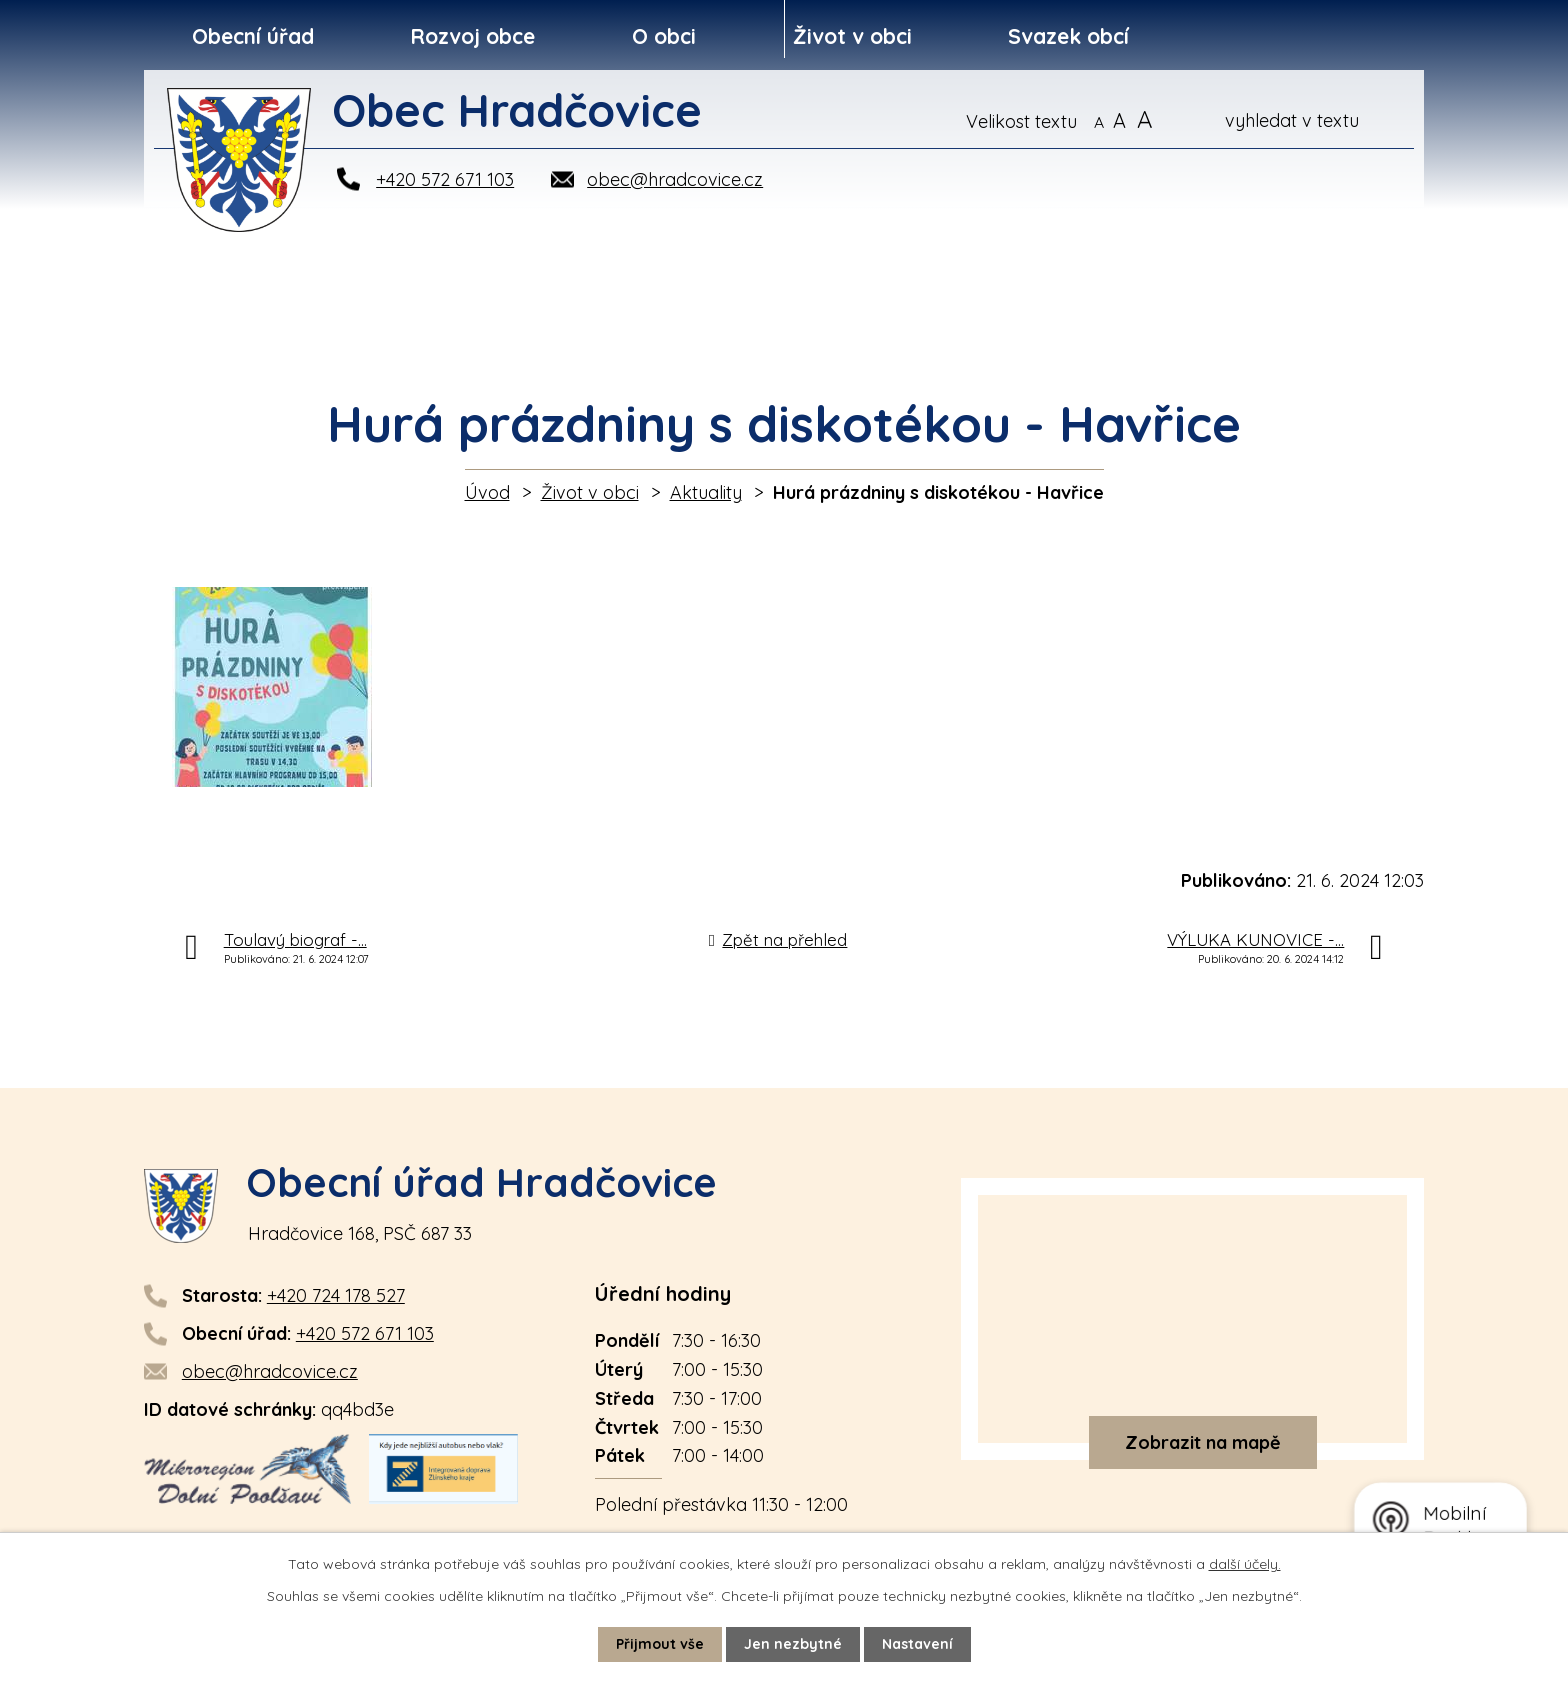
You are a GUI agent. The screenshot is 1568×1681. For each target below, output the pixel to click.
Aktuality (706, 492)
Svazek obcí (1068, 36)
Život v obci (852, 36)
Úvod (487, 492)
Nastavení (917, 1644)
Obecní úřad (253, 36)
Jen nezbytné (793, 1644)
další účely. (1245, 1564)
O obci (664, 36)
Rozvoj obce (472, 36)
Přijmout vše (660, 1644)
